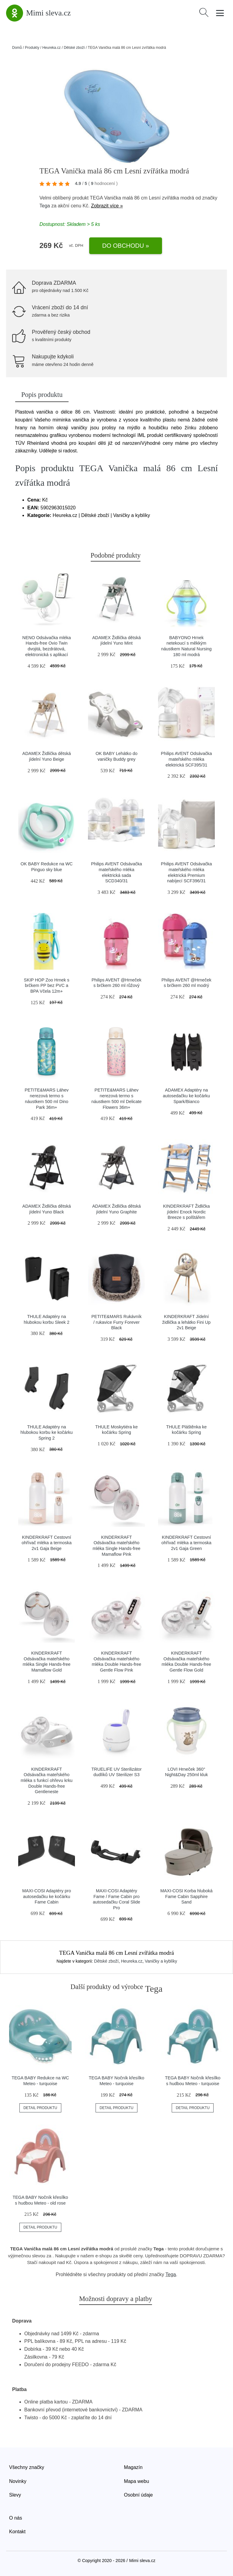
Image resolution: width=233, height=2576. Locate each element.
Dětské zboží (74, 47)
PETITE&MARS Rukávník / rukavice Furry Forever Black (116, 1322)
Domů (17, 47)
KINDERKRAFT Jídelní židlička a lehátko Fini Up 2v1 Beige (186, 1322)
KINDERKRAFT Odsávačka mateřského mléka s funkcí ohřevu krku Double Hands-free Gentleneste (47, 1780)
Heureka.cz (51, 47)
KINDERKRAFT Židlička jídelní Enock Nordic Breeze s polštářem (186, 1212)
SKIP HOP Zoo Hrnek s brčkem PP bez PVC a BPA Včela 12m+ (46, 986)
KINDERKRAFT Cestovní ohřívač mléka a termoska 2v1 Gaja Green (186, 1543)
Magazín (133, 2467)
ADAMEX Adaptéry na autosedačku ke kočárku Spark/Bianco (186, 1096)
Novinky (17, 2481)
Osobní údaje (138, 2494)
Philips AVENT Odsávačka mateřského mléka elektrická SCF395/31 (186, 759)
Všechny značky (26, 2467)
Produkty (32, 47)
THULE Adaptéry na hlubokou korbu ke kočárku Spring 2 (47, 1432)
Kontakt (17, 2531)
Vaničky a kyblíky (161, 1961)
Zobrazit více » (107, 205)
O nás (15, 2518)
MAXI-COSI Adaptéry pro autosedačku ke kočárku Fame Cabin (46, 1896)
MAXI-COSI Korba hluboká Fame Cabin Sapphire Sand (186, 1896)
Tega (44, 205)
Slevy (15, 2494)
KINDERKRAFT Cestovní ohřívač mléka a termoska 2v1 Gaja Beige (47, 1543)
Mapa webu (136, 2481)
